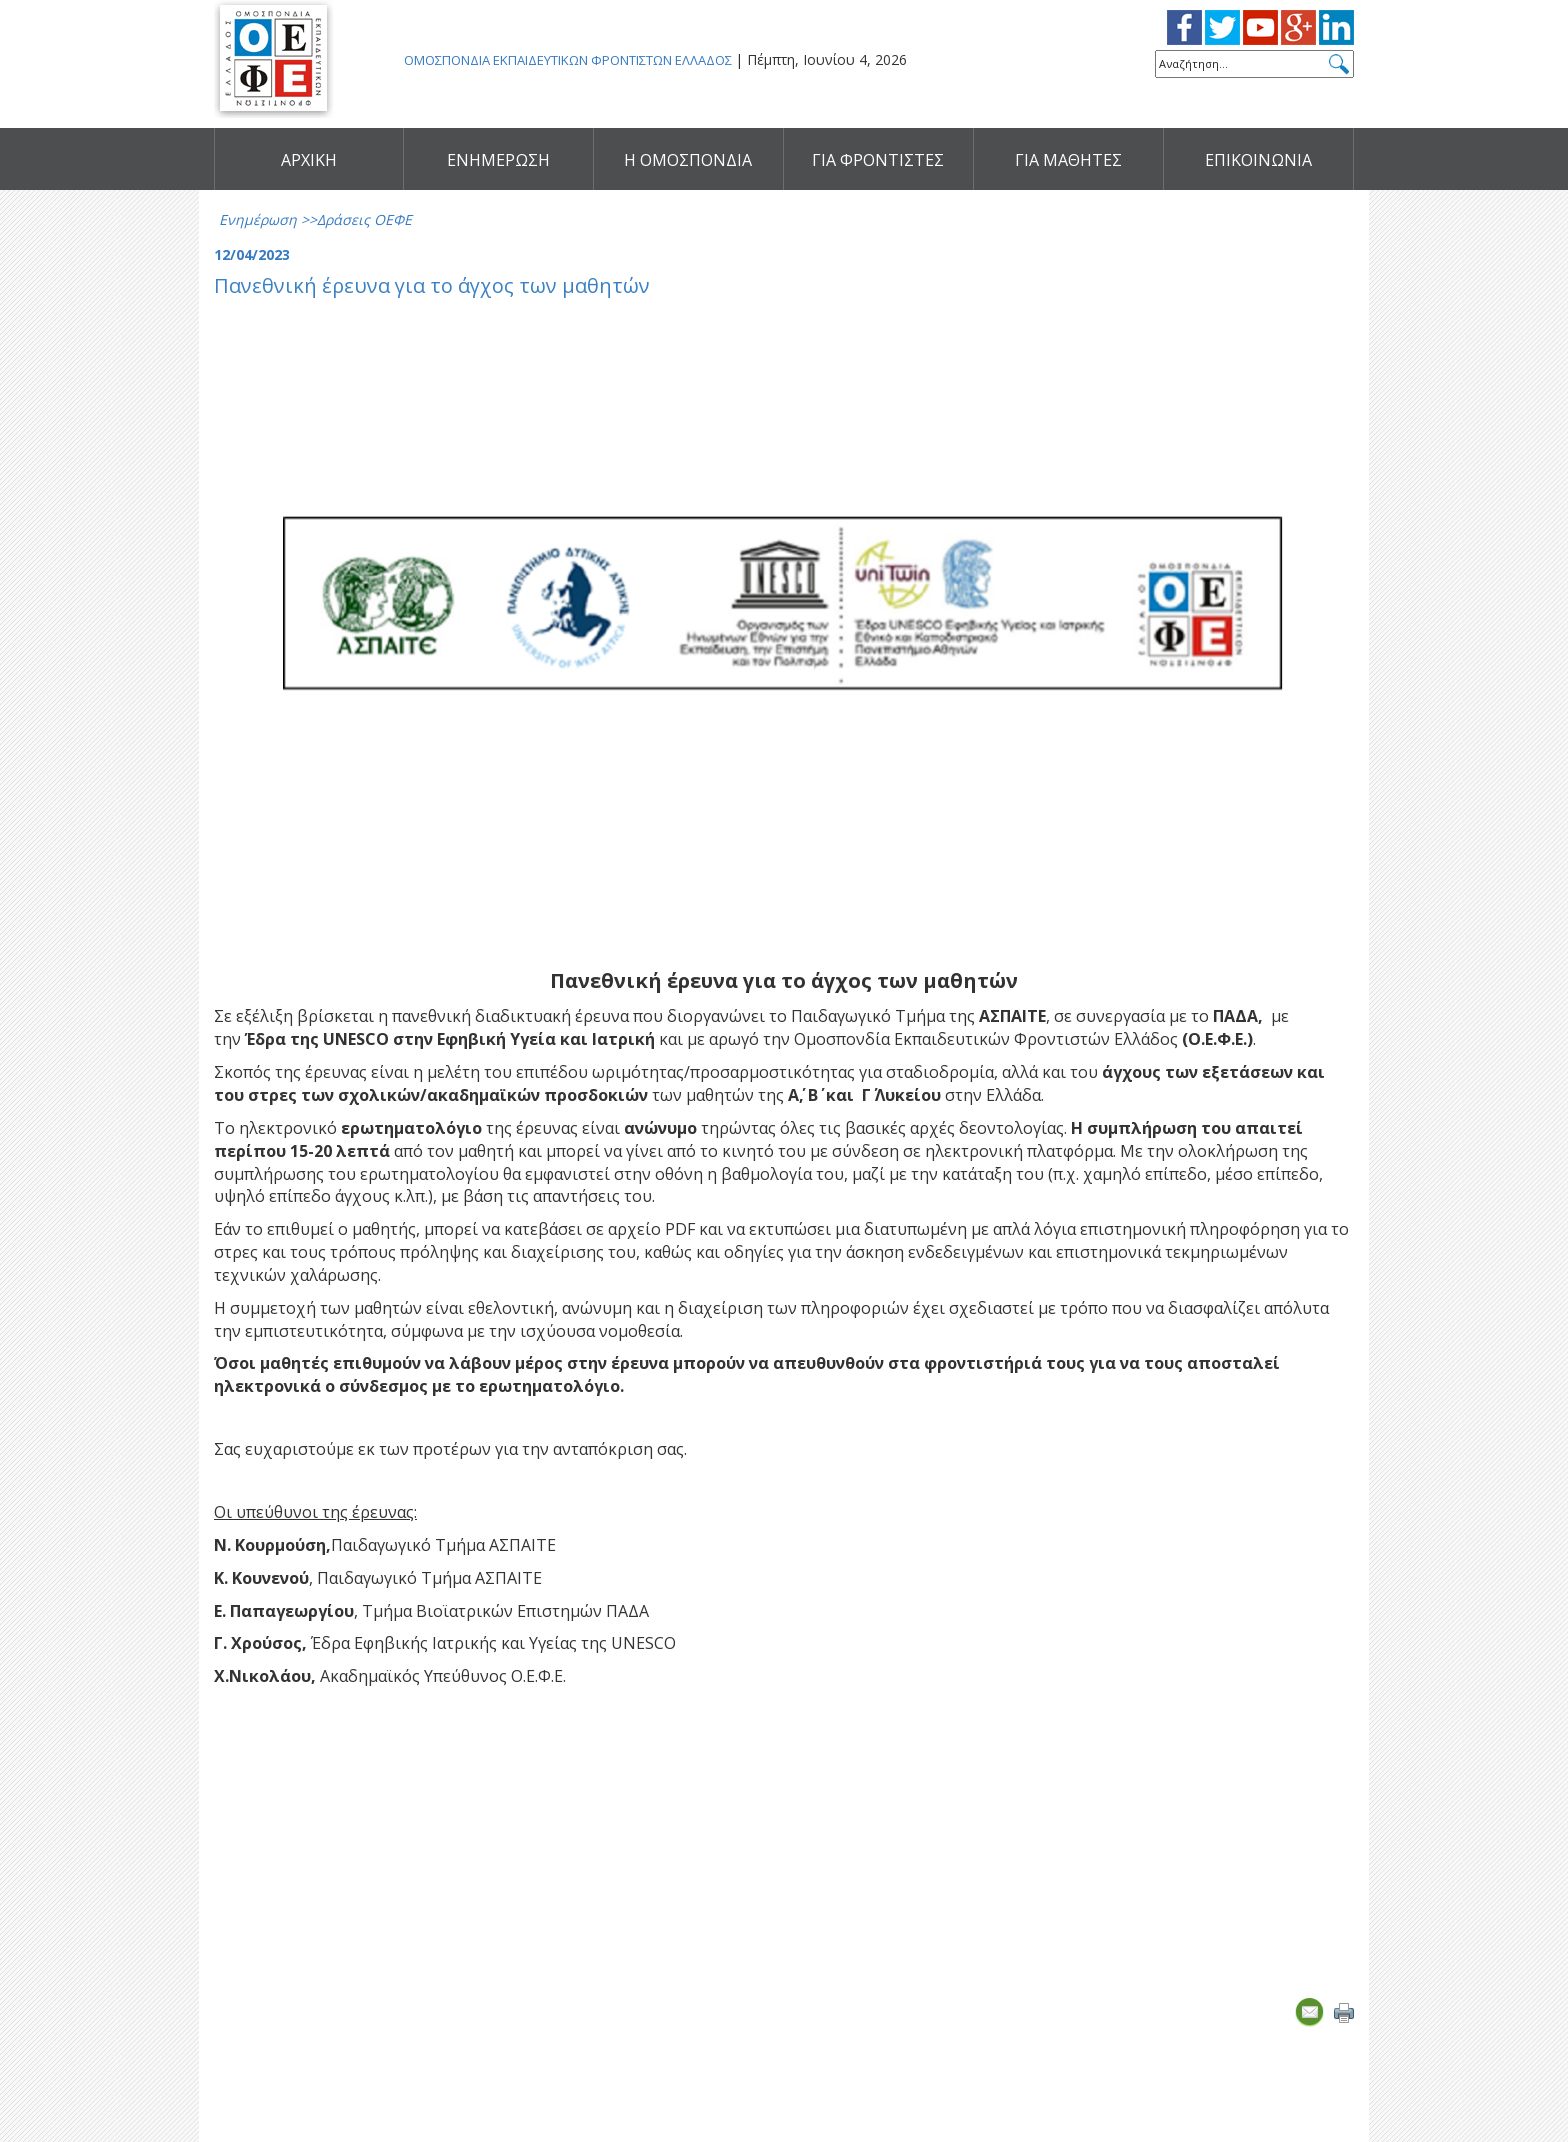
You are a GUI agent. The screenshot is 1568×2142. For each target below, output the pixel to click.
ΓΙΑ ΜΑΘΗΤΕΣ (1068, 160)
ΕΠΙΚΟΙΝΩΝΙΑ (1258, 160)
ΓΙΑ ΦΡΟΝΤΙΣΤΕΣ (878, 160)
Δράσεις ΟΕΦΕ (364, 219)
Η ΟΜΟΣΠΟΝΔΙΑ (688, 160)
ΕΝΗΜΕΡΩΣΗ (498, 160)
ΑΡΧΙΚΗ (309, 160)
